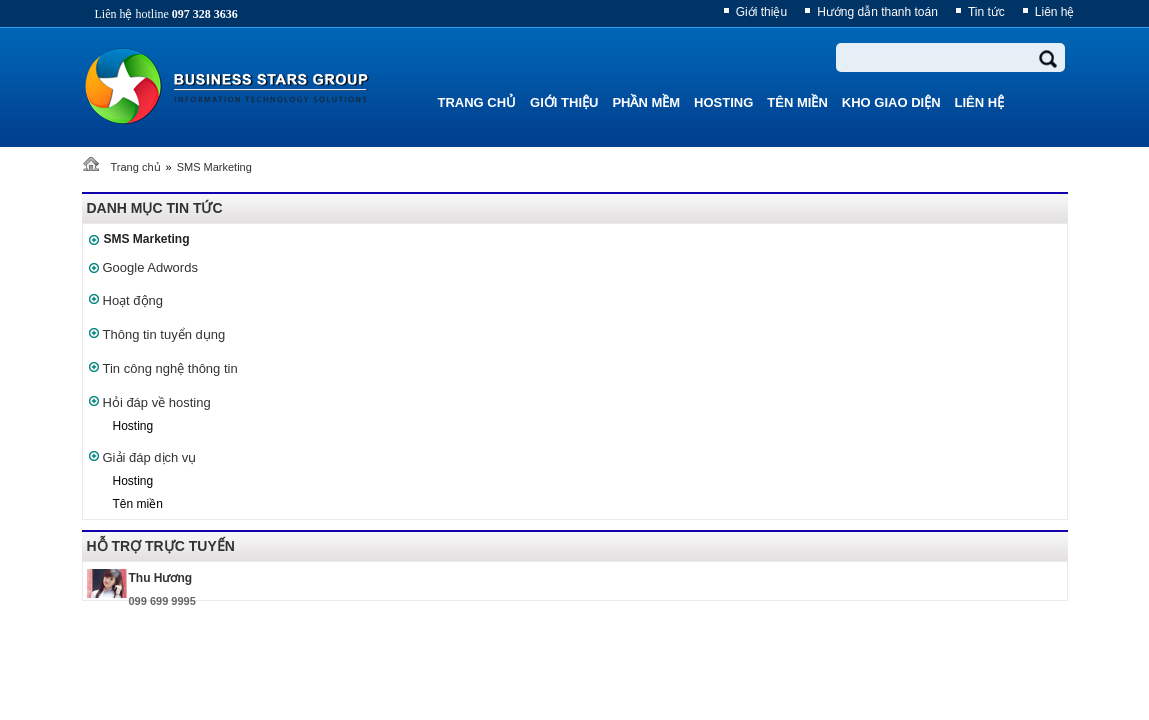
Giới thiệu (761, 12)
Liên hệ (1055, 12)
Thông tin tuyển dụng (164, 334)
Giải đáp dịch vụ (150, 457)
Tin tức (986, 12)
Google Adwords (150, 267)
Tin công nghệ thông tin (170, 368)
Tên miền (138, 504)
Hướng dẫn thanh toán (877, 12)
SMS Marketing (214, 167)
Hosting (133, 426)
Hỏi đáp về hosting (157, 402)
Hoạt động (133, 300)
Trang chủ (136, 167)
